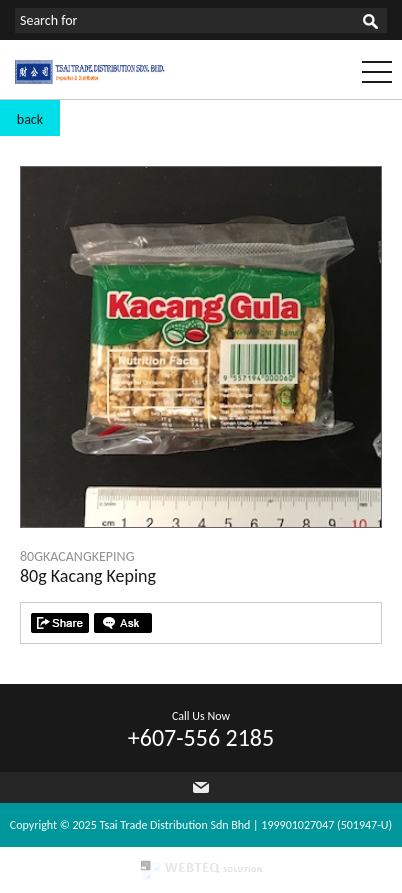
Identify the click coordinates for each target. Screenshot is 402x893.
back (30, 119)
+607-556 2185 (201, 737)
